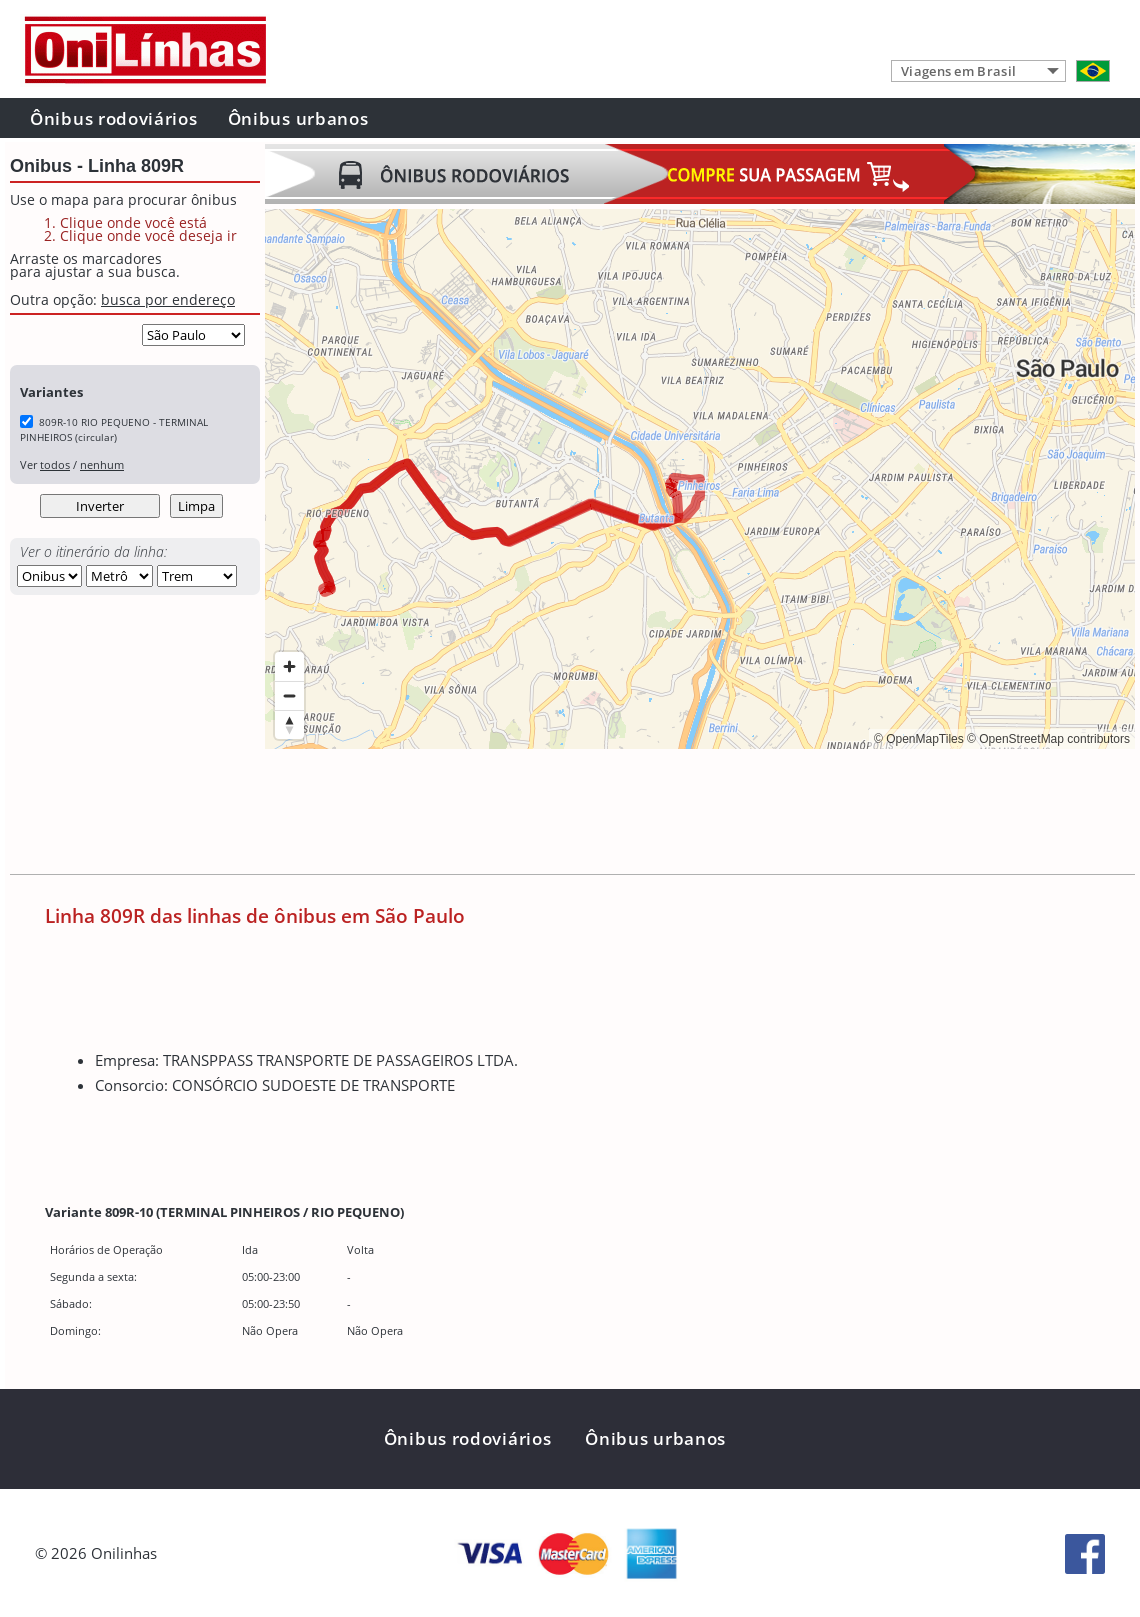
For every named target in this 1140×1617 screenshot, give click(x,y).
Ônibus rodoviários (114, 118)
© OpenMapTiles (919, 739)
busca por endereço (168, 299)
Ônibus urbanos (298, 118)
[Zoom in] (289, 666)
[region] (700, 479)
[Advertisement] (629, 814)
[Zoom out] (289, 695)
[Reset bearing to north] (289, 724)
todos (55, 464)
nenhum (102, 464)
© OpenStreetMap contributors (1048, 739)
